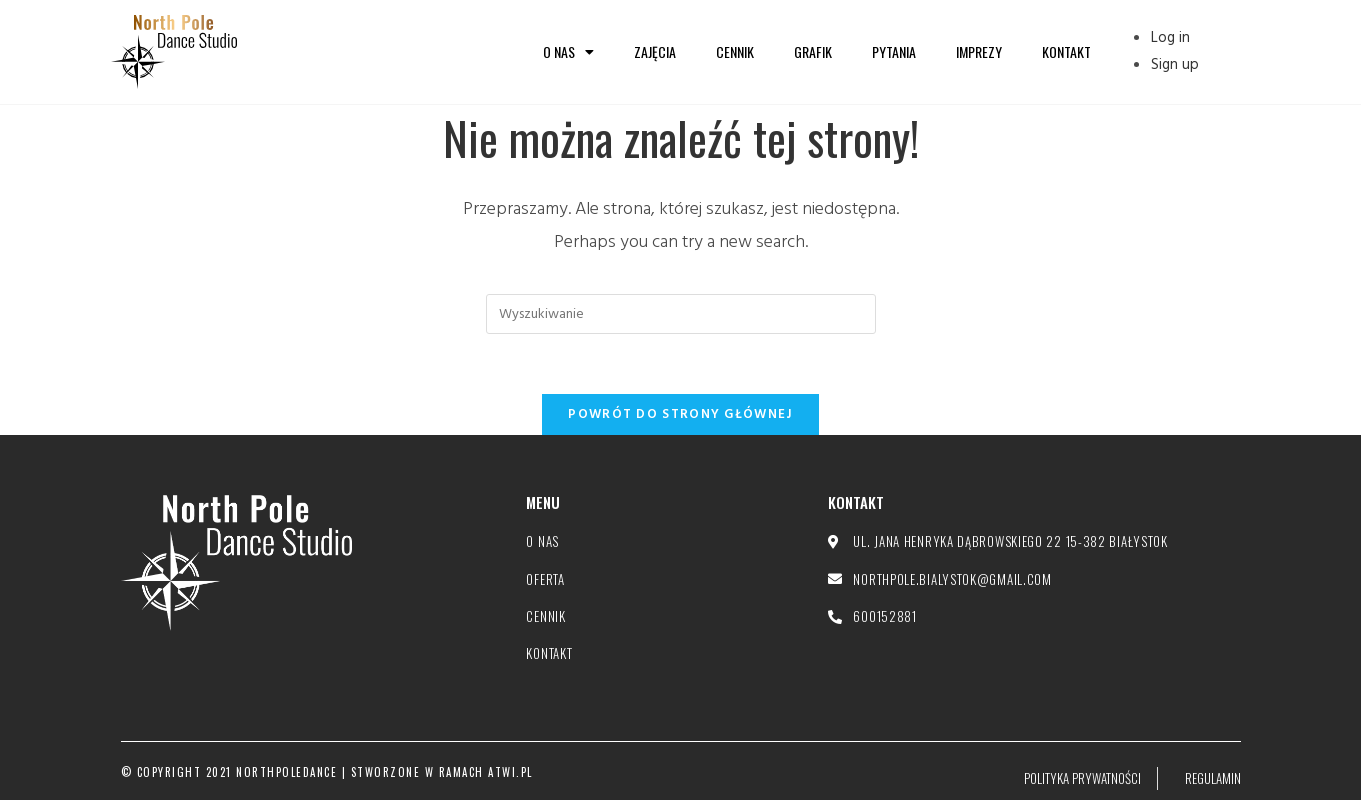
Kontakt (1066, 51)
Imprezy (979, 51)
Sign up (1175, 65)
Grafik (813, 51)
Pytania (894, 51)
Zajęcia (655, 51)
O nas (568, 52)
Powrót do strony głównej (680, 414)
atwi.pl (510, 772)
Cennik (735, 51)
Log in (1170, 38)
